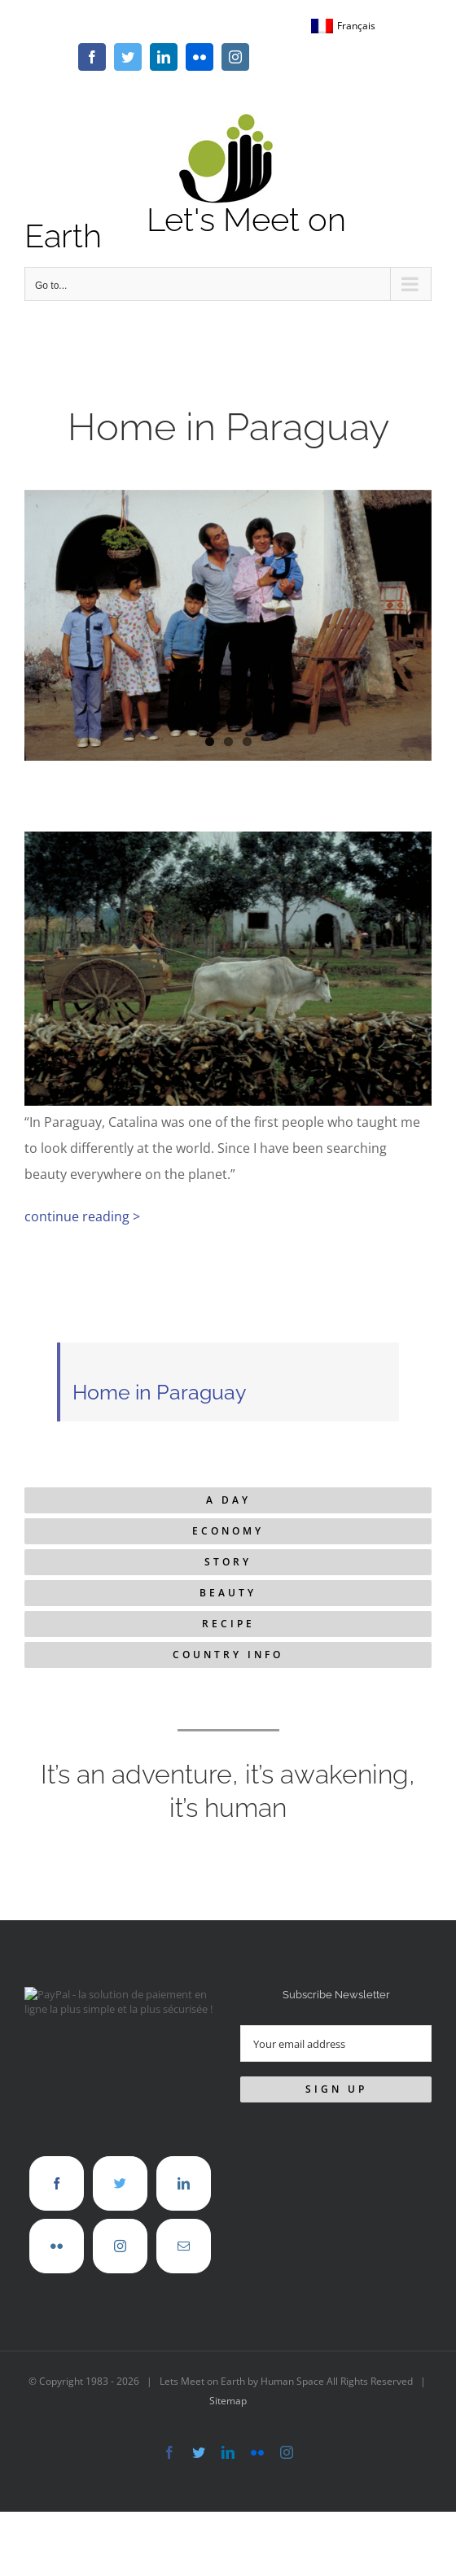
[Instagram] (120, 2246)
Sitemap (228, 2401)
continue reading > (82, 1216)
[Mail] (183, 2246)
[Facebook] (56, 2183)
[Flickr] (56, 2246)
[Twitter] (120, 2183)
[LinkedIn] (183, 2183)
